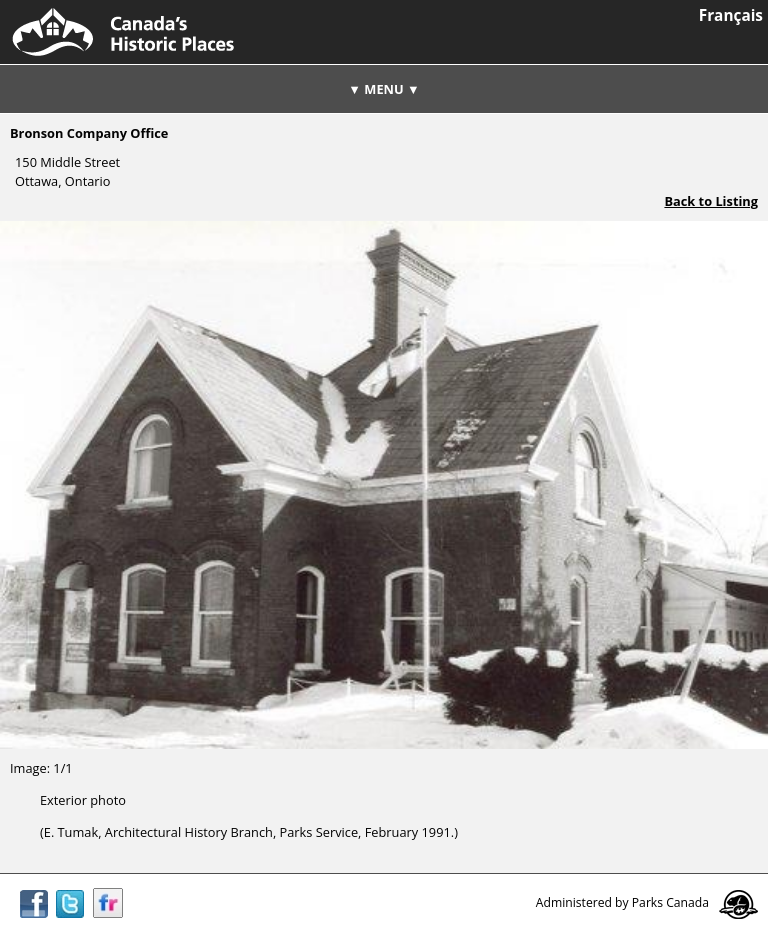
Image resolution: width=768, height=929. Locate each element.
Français (731, 15)
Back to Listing (711, 201)
